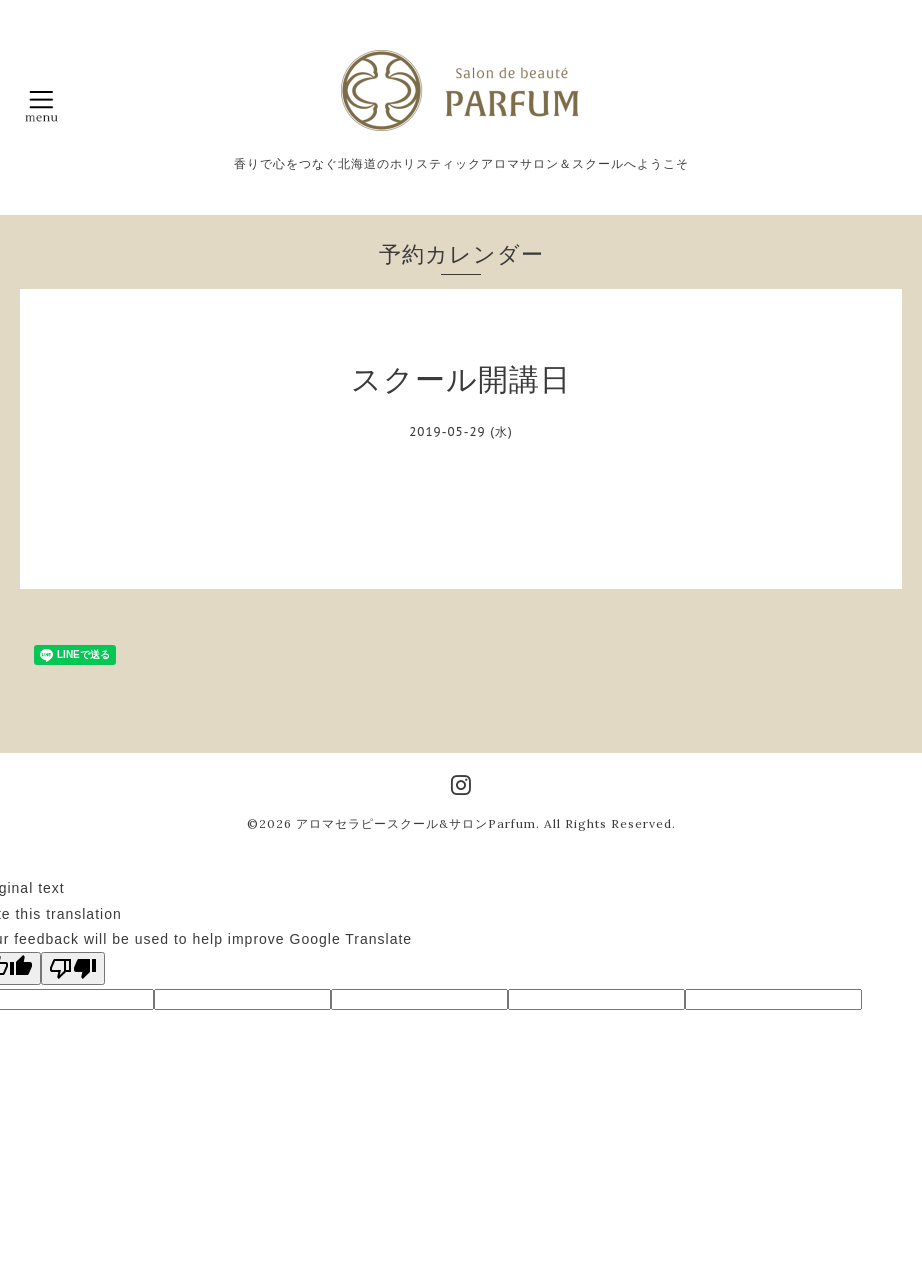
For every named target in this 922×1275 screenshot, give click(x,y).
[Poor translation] (73, 968)
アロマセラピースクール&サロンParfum (416, 823)
